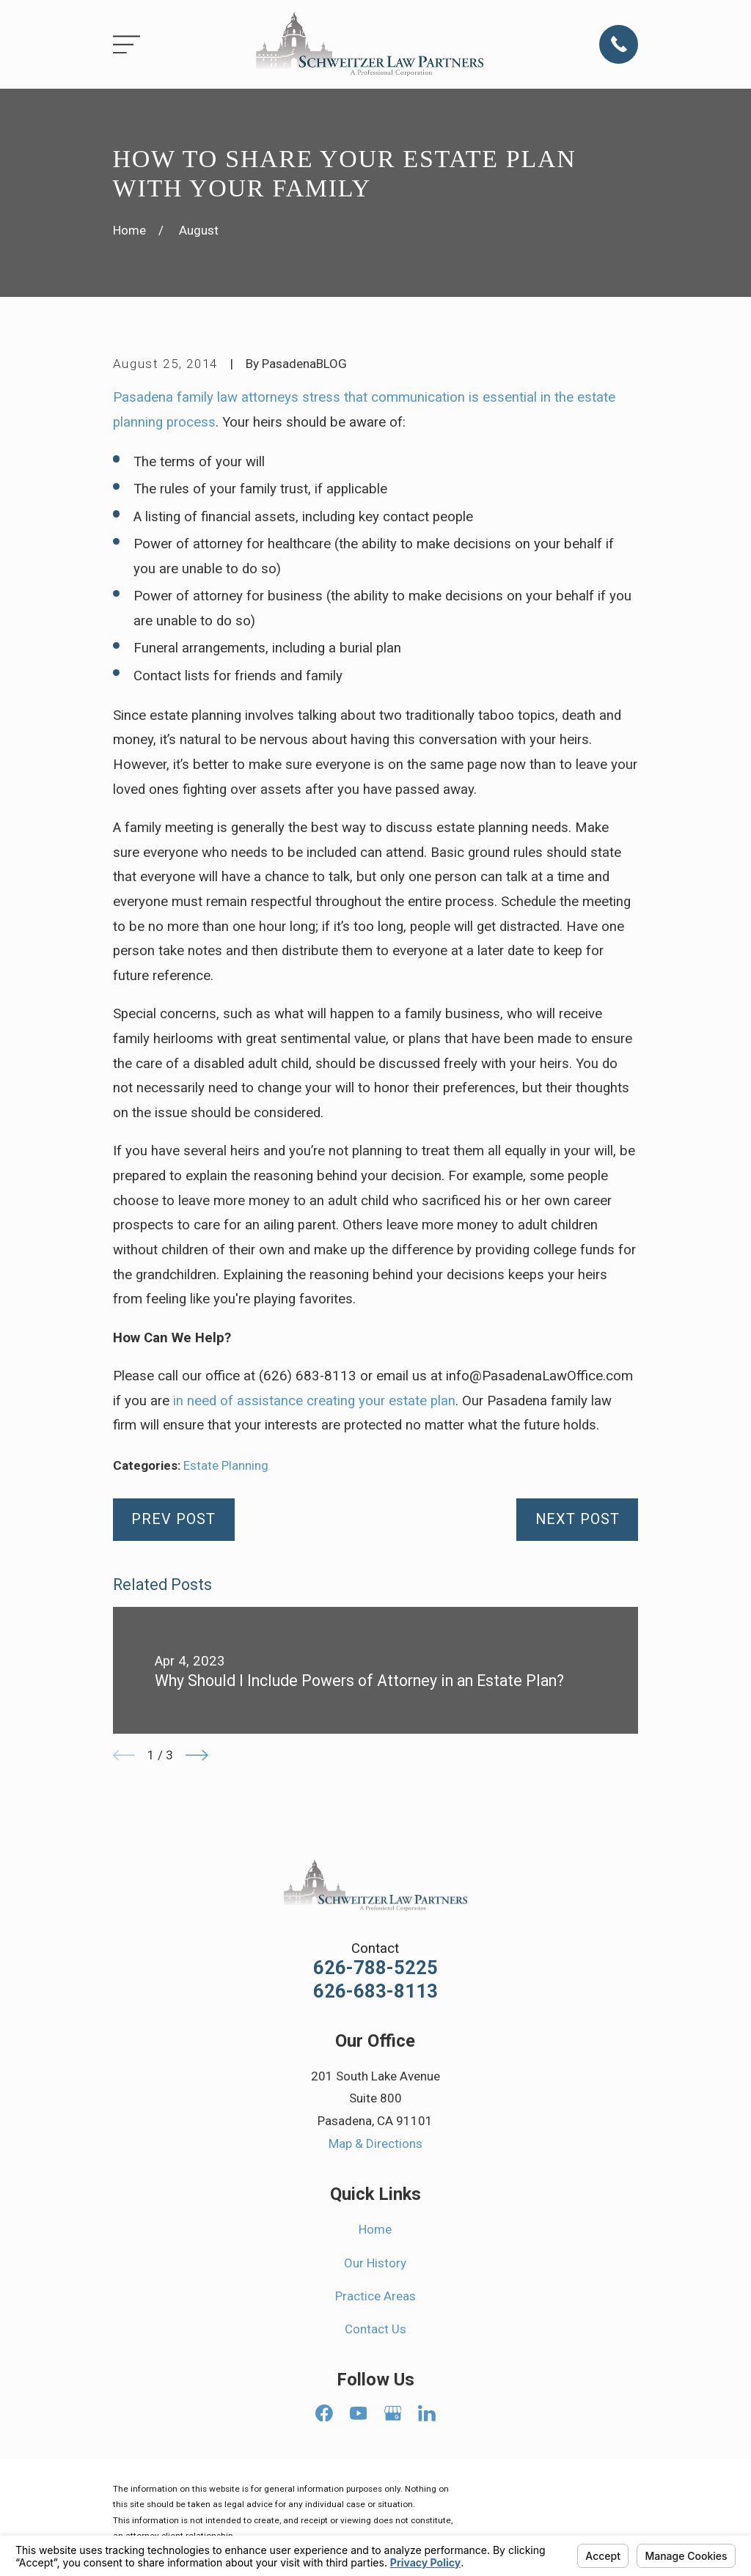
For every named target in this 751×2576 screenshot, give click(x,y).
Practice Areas (375, 2296)
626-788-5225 (375, 1968)
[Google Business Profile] (393, 2413)
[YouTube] (358, 2413)
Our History (375, 2263)
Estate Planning (225, 1465)
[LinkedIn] (427, 2413)
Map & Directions (375, 2143)
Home (375, 2229)
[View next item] (197, 1755)
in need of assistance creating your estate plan (314, 1401)
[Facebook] (324, 2413)
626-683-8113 (375, 1991)
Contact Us (375, 2329)
